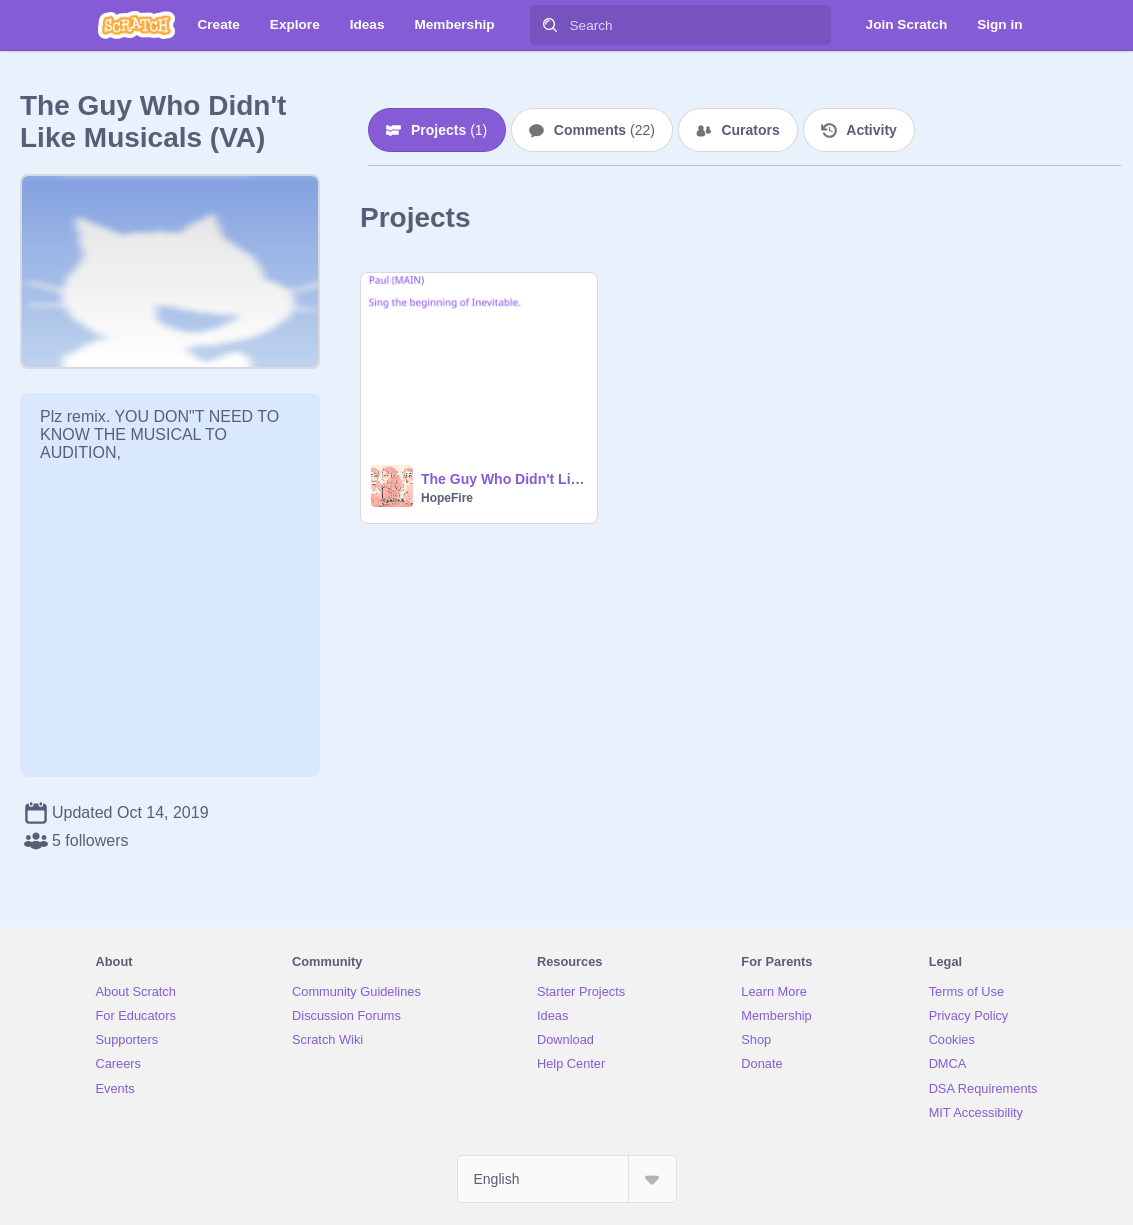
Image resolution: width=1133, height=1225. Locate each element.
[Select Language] (567, 1179)
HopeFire (447, 498)
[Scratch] (136, 25)
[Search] (550, 25)
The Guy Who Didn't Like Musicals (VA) (503, 479)
